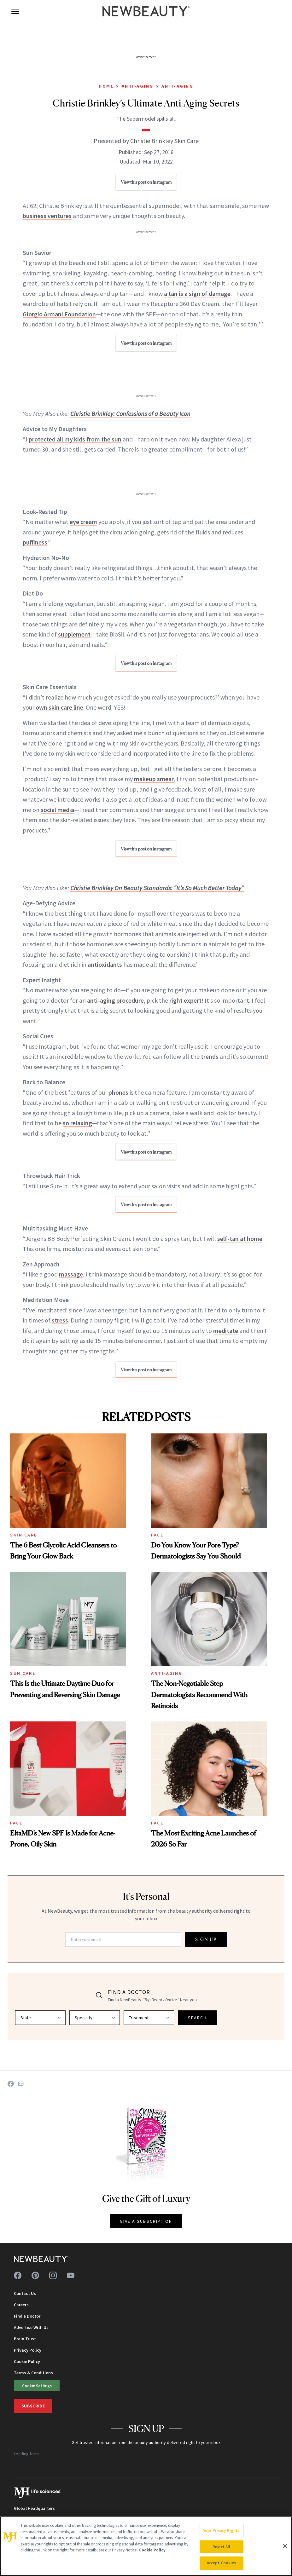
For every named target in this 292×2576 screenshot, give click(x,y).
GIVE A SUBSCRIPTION (146, 2221)
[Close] (285, 2546)
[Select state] (40, 2017)
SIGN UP (206, 1939)
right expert (185, 1000)
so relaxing (77, 1123)
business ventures (47, 216)
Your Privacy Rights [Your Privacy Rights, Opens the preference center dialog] (221, 2530)
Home (106, 86)
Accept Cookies (221, 2563)
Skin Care (23, 1535)
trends (210, 1056)
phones (118, 1092)
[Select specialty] (94, 2017)
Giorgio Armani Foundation (59, 314)
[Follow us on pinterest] (35, 2275)
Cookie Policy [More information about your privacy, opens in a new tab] (152, 2550)
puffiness (35, 542)
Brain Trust (25, 2339)
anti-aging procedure (115, 1000)
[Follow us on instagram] (53, 2275)
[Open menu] (15, 11)
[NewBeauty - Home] (146, 11)
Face (157, 1535)
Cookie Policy (27, 2361)
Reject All (221, 2547)
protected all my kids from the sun (75, 439)
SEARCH (197, 2017)
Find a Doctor (27, 2316)
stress (60, 1320)
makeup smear (154, 779)
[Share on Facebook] (11, 2084)
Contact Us (25, 2293)
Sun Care (22, 1673)
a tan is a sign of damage (197, 293)
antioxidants (105, 964)
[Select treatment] (149, 2017)
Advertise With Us (31, 2327)
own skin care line (59, 707)
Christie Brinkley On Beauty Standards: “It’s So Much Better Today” (157, 888)
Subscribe (33, 2406)
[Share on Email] (21, 2084)
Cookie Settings (37, 2385)
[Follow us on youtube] (70, 2275)
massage (71, 1274)
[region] (146, 2546)
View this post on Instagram (146, 182)
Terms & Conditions (33, 2373)
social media (57, 810)
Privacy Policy (27, 2350)
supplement (74, 634)
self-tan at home (239, 1238)
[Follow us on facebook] (17, 2275)
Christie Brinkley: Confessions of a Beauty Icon (130, 414)
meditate (225, 1330)
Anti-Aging (138, 86)
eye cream (83, 522)
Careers (21, 2305)
